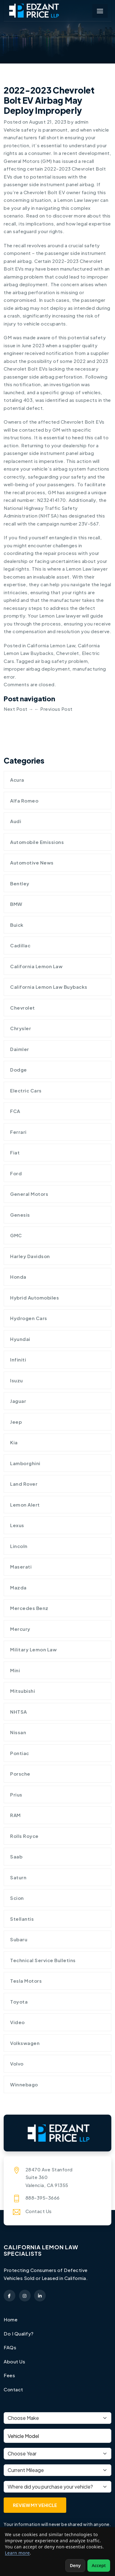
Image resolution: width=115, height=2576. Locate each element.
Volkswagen (25, 2043)
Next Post (18, 709)
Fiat (15, 1152)
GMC (16, 1235)
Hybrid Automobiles (34, 1297)
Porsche (20, 1774)
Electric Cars (26, 1090)
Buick (17, 925)
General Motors (29, 1194)
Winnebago (24, 2084)
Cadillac (20, 945)
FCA (15, 1111)
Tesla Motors (26, 1981)
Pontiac (19, 1753)
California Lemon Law (51, 645)
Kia (14, 1442)
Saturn (18, 1877)
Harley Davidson (30, 1256)
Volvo (17, 2063)
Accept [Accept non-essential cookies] (99, 2565)
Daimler (19, 1049)
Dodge (18, 1069)
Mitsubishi (22, 1691)
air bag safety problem (61, 661)
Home (10, 2319)
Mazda (18, 1587)
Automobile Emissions (37, 842)
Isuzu (16, 1380)
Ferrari (18, 1132)
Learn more (17, 2553)
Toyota (19, 2001)
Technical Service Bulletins (43, 1960)
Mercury (20, 1629)
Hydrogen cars (28, 1318)
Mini (15, 1670)
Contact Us (38, 2211)
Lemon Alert (25, 1504)
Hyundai (20, 1339)
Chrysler (20, 1028)
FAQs (10, 2347)
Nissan (18, 1732)
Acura (17, 780)
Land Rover (23, 1484)
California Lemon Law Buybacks (48, 987)
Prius (16, 1794)
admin (82, 122)
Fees (9, 2375)
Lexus (17, 1525)
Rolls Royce (24, 1836)
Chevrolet (67, 653)
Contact (13, 2389)
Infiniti (18, 1359)
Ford (16, 1173)
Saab (16, 1856)
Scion (17, 1898)
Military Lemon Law (33, 1649)
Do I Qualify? (19, 2333)
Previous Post (53, 709)
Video (17, 2022)
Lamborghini (25, 1463)
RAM (15, 1815)
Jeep (16, 1422)
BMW (16, 904)
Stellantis (22, 1919)
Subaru (18, 1939)
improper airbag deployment (37, 669)
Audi (15, 821)
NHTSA (18, 1712)
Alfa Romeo (24, 800)
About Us (14, 2361)
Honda (18, 1277)
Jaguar (18, 1401)
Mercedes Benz (29, 1608)
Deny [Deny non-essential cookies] (75, 2565)
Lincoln (19, 1546)
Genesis (20, 1215)
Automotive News (32, 862)
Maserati (21, 1566)
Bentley (19, 883)
